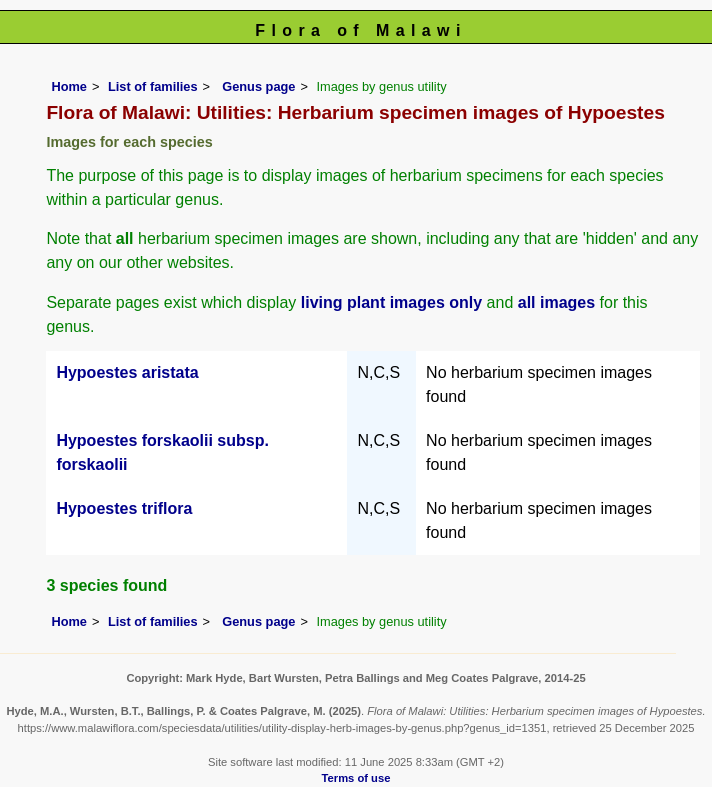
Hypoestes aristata (127, 372)
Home (69, 86)
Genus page (258, 86)
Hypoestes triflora (124, 508)
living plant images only (391, 302)
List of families (153, 86)
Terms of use (356, 778)
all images (556, 302)
